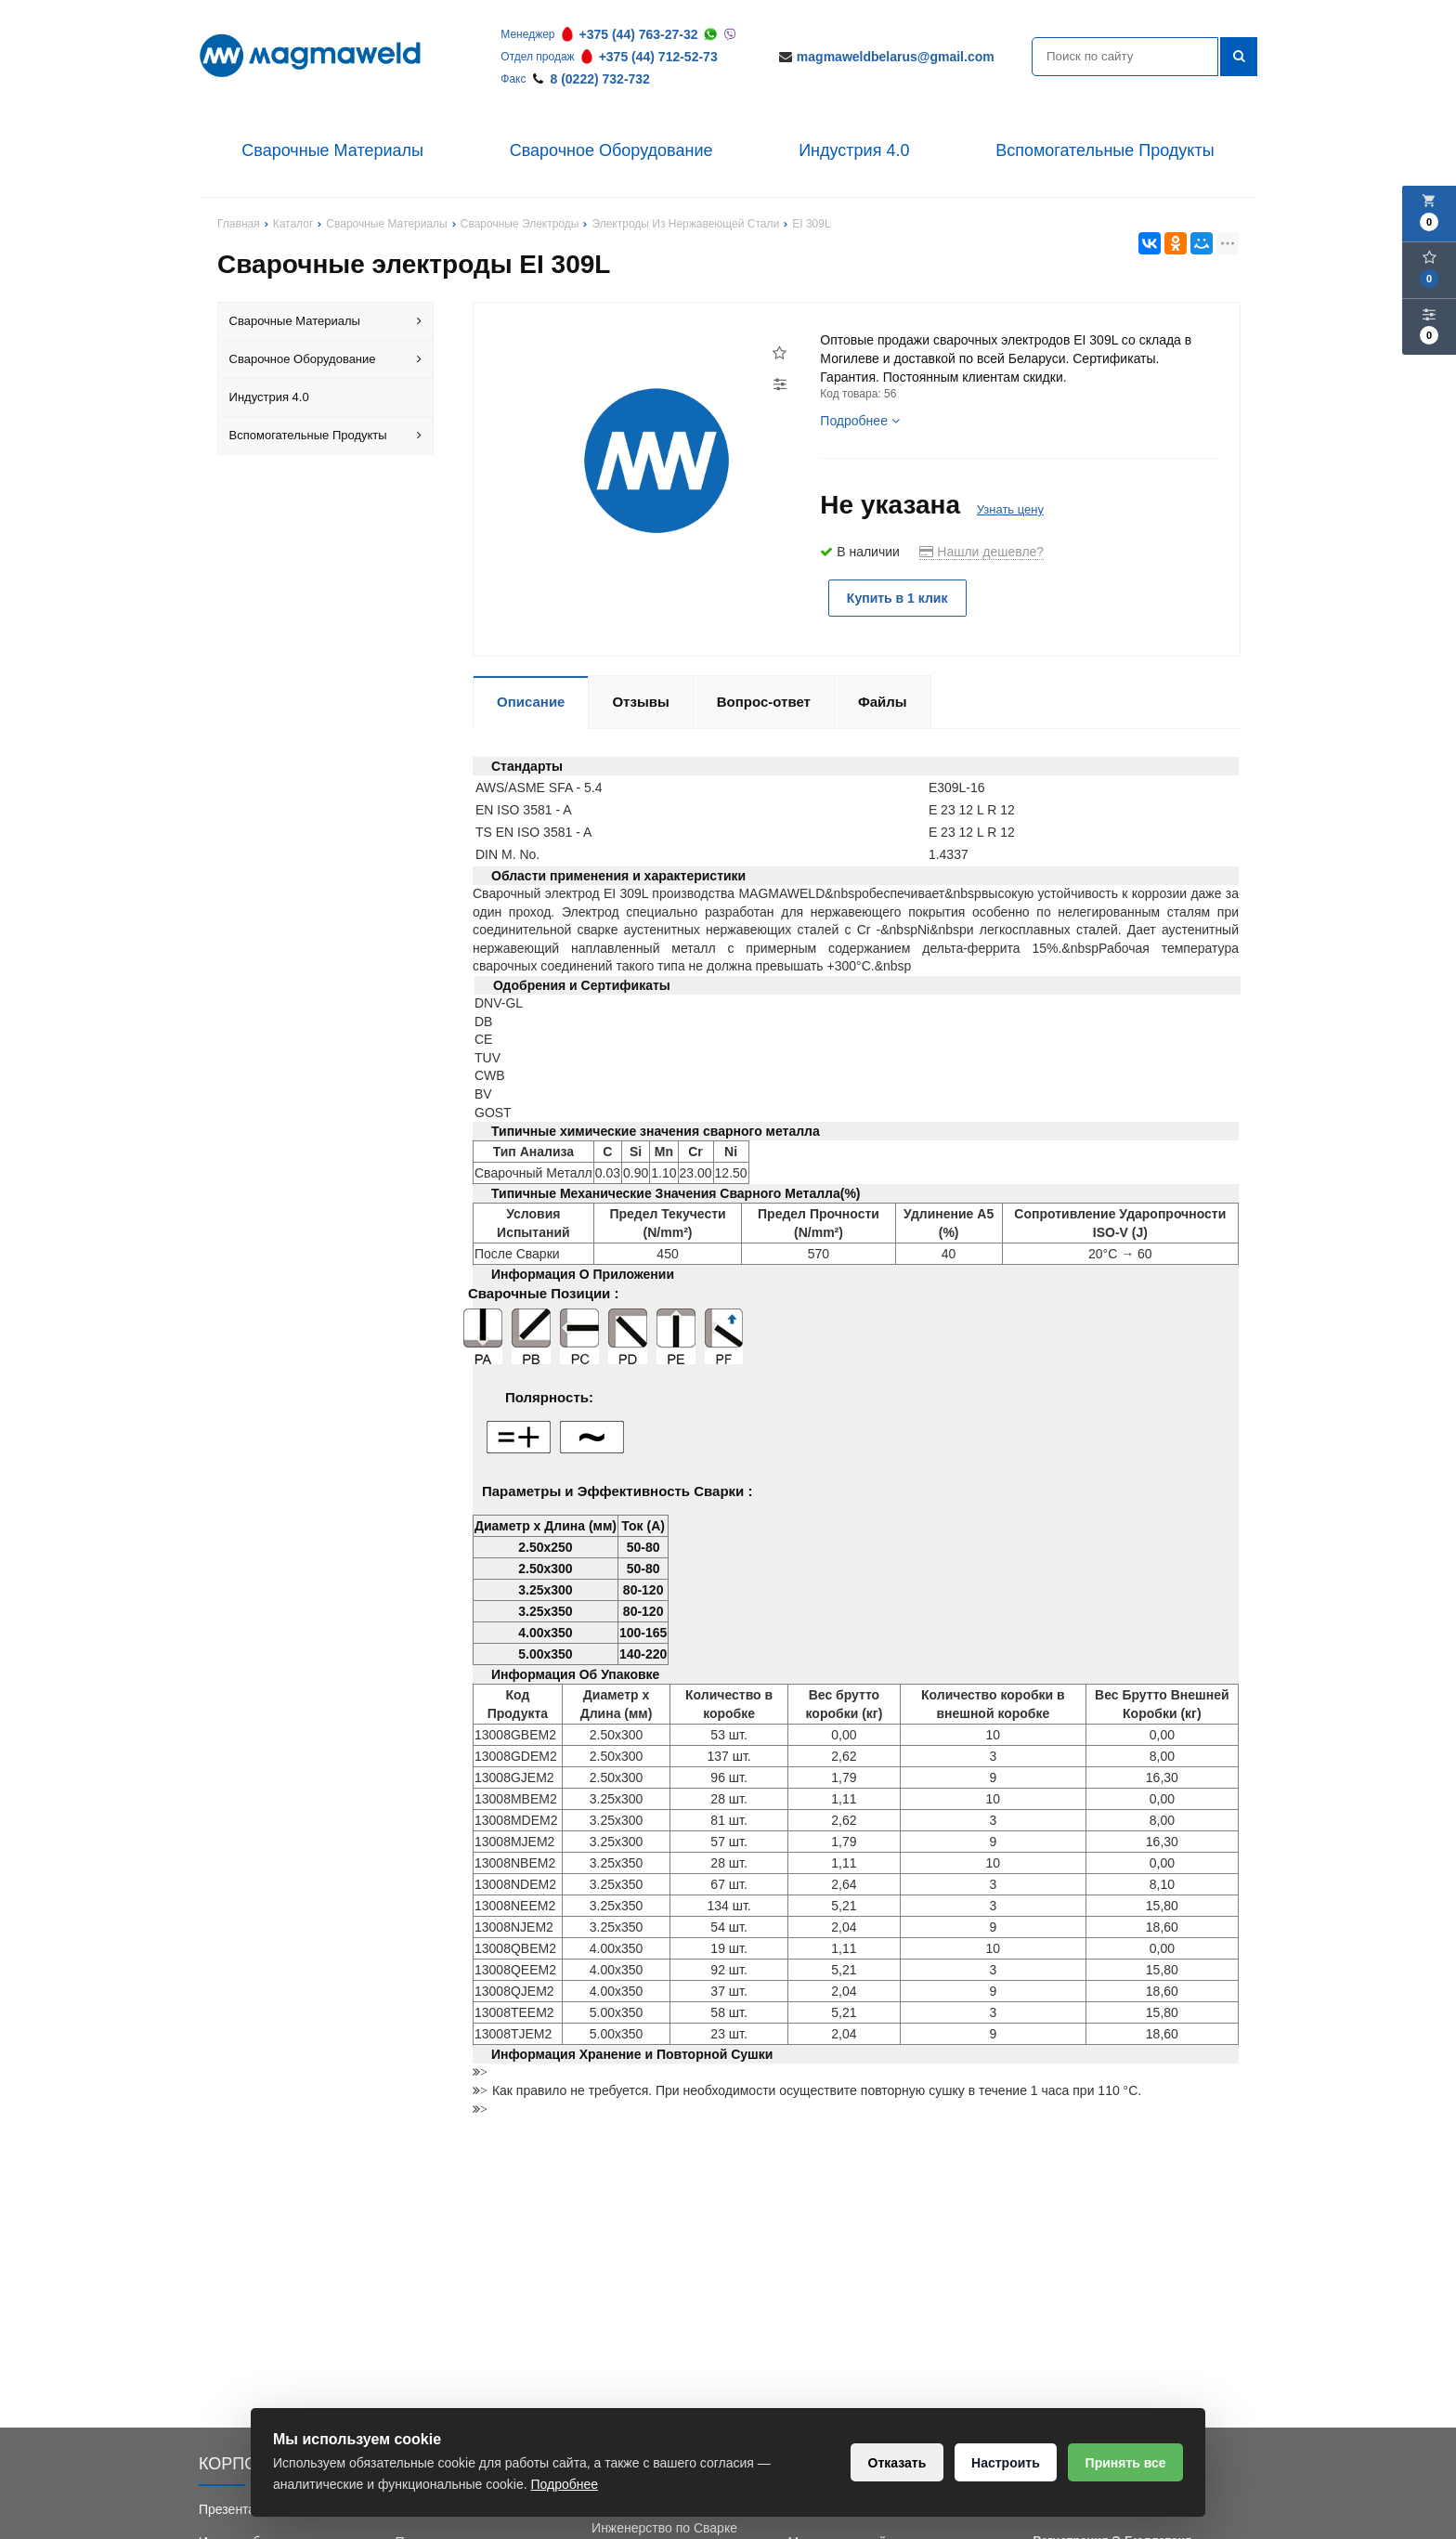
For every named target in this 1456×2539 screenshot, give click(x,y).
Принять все (1125, 2462)
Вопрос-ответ (764, 702)
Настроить (1003, 2462)
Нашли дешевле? (981, 551)
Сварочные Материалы (332, 150)
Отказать (894, 2462)
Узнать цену (1010, 509)
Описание (531, 702)
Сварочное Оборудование (611, 150)
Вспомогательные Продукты (1105, 150)
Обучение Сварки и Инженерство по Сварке (664, 2518)
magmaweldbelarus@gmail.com (895, 56)
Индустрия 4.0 (854, 150)
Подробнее (860, 420)
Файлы (882, 702)
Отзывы (640, 702)
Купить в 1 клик (898, 598)
